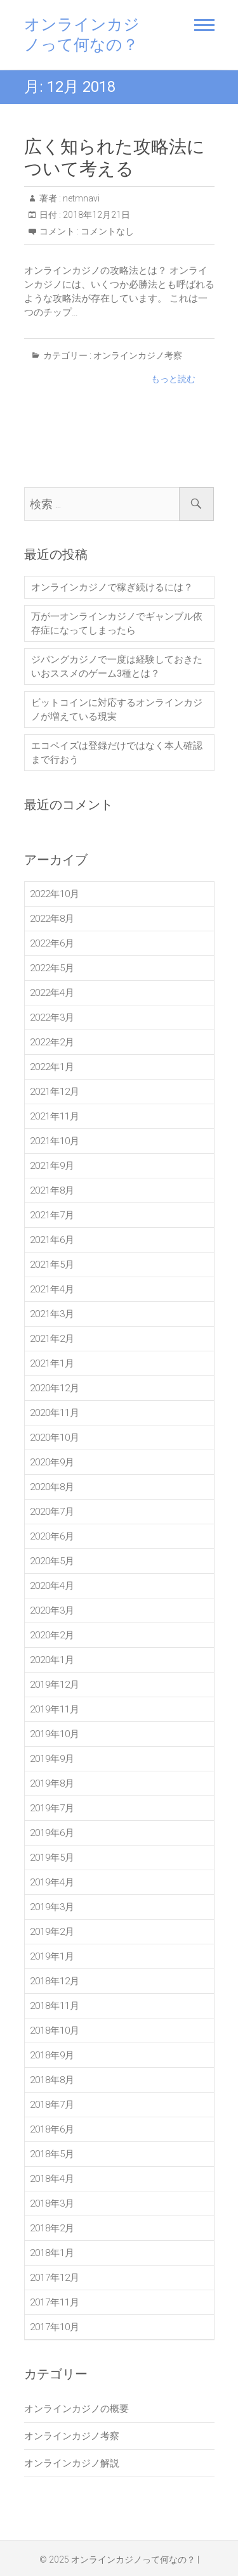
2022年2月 (52, 1042)
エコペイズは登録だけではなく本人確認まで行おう (116, 752)
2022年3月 (52, 1017)
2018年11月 (54, 2006)
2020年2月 (52, 1635)
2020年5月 (52, 1561)
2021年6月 (52, 1240)
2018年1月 (52, 2253)
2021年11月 (54, 1116)
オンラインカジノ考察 (137, 355)
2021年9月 (52, 1165)
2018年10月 (54, 2030)
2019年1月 (52, 1956)
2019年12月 (54, 1684)
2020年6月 (52, 1536)
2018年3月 (52, 2203)
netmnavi (80, 198)
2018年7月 (52, 2104)
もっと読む (173, 379)
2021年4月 (52, 1289)
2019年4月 (52, 1882)
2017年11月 (54, 2302)
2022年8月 (52, 918)
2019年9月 (52, 1758)
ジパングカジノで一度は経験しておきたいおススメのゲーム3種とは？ (116, 666)
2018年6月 (52, 2129)
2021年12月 (54, 1091)
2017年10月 (54, 2327)
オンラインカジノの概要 (76, 2408)
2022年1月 (52, 1067)
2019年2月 (52, 1931)
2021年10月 (54, 1141)
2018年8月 (52, 2080)
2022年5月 (52, 968)
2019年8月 (52, 1783)
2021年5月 (52, 1264)
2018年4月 (52, 2178)
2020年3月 (52, 1610)
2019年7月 (52, 1808)
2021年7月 (52, 1215)
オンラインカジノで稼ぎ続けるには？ (112, 587)
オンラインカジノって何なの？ (82, 34)
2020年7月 (52, 1511)
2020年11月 (54, 1413)
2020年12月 (54, 1388)
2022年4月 (52, 992)
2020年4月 (52, 1585)
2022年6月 (52, 943)
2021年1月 (52, 1363)
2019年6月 (52, 1833)
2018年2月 (52, 2228)
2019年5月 (52, 1857)
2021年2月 (52, 1338)
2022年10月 (54, 894)
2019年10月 (54, 1734)
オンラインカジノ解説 (71, 2463)
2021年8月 (52, 1190)
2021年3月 (52, 1314)
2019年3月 (52, 1907)
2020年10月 (54, 1437)
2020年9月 (52, 1462)
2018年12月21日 (95, 215)
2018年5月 (52, 2154)
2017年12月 (54, 2277)
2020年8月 (52, 1487)
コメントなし (107, 231)
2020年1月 (52, 1660)
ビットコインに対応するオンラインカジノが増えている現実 (116, 709)
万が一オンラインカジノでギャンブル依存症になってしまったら (116, 623)
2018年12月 (54, 1981)
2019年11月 (54, 1709)
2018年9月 (52, 2055)
